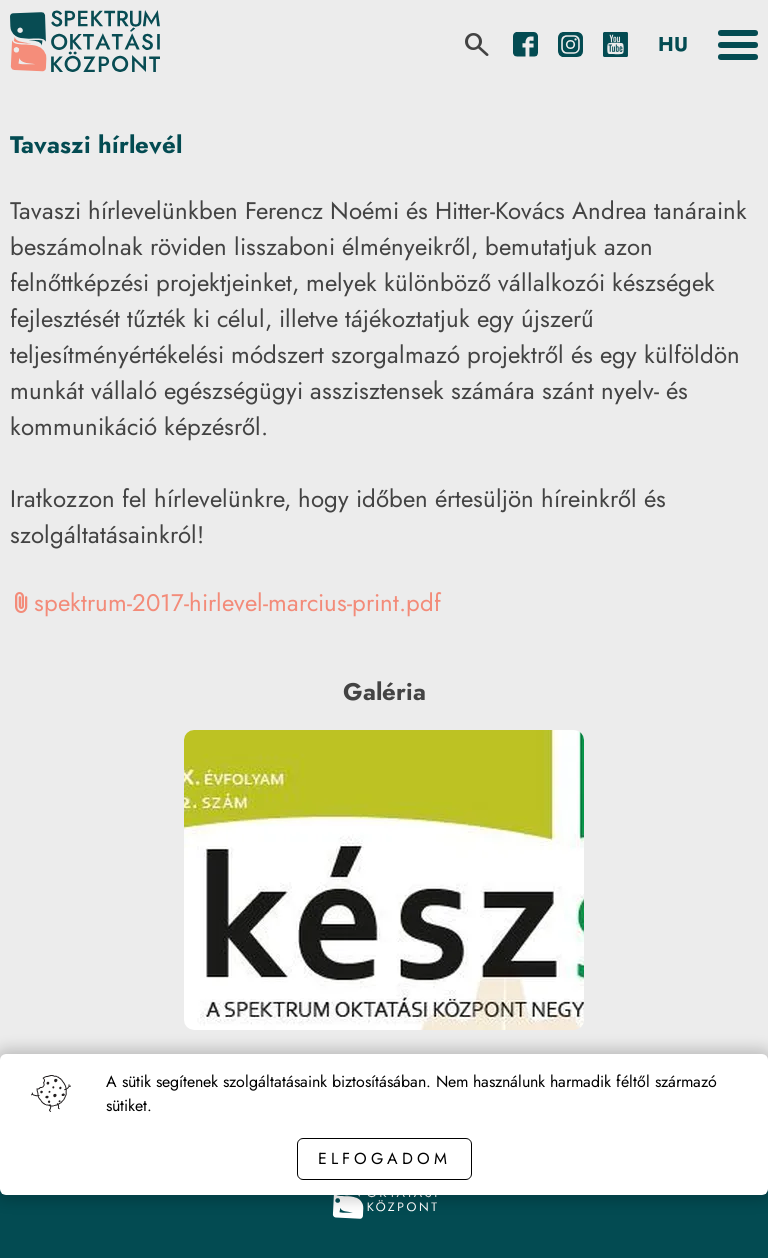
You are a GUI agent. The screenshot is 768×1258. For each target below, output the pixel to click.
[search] (477, 45)
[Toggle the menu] (738, 45)
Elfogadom (384, 1158)
